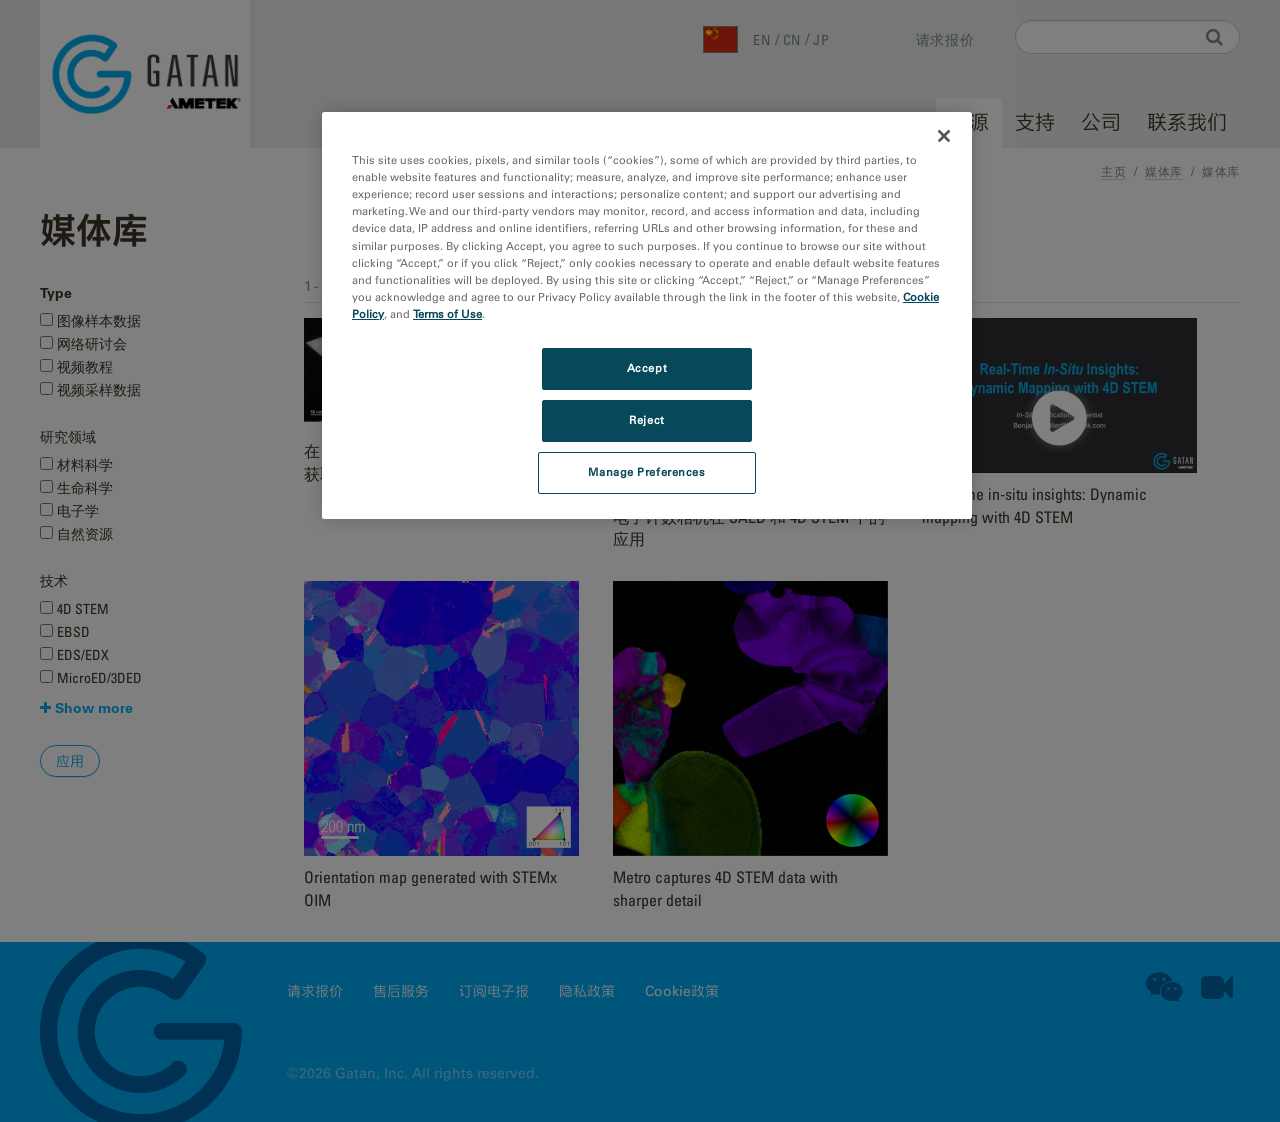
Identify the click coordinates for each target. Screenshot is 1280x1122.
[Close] (944, 136)
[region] (647, 315)
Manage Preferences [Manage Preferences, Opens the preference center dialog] (646, 472)
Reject (646, 420)
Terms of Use (447, 314)
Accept (647, 368)
